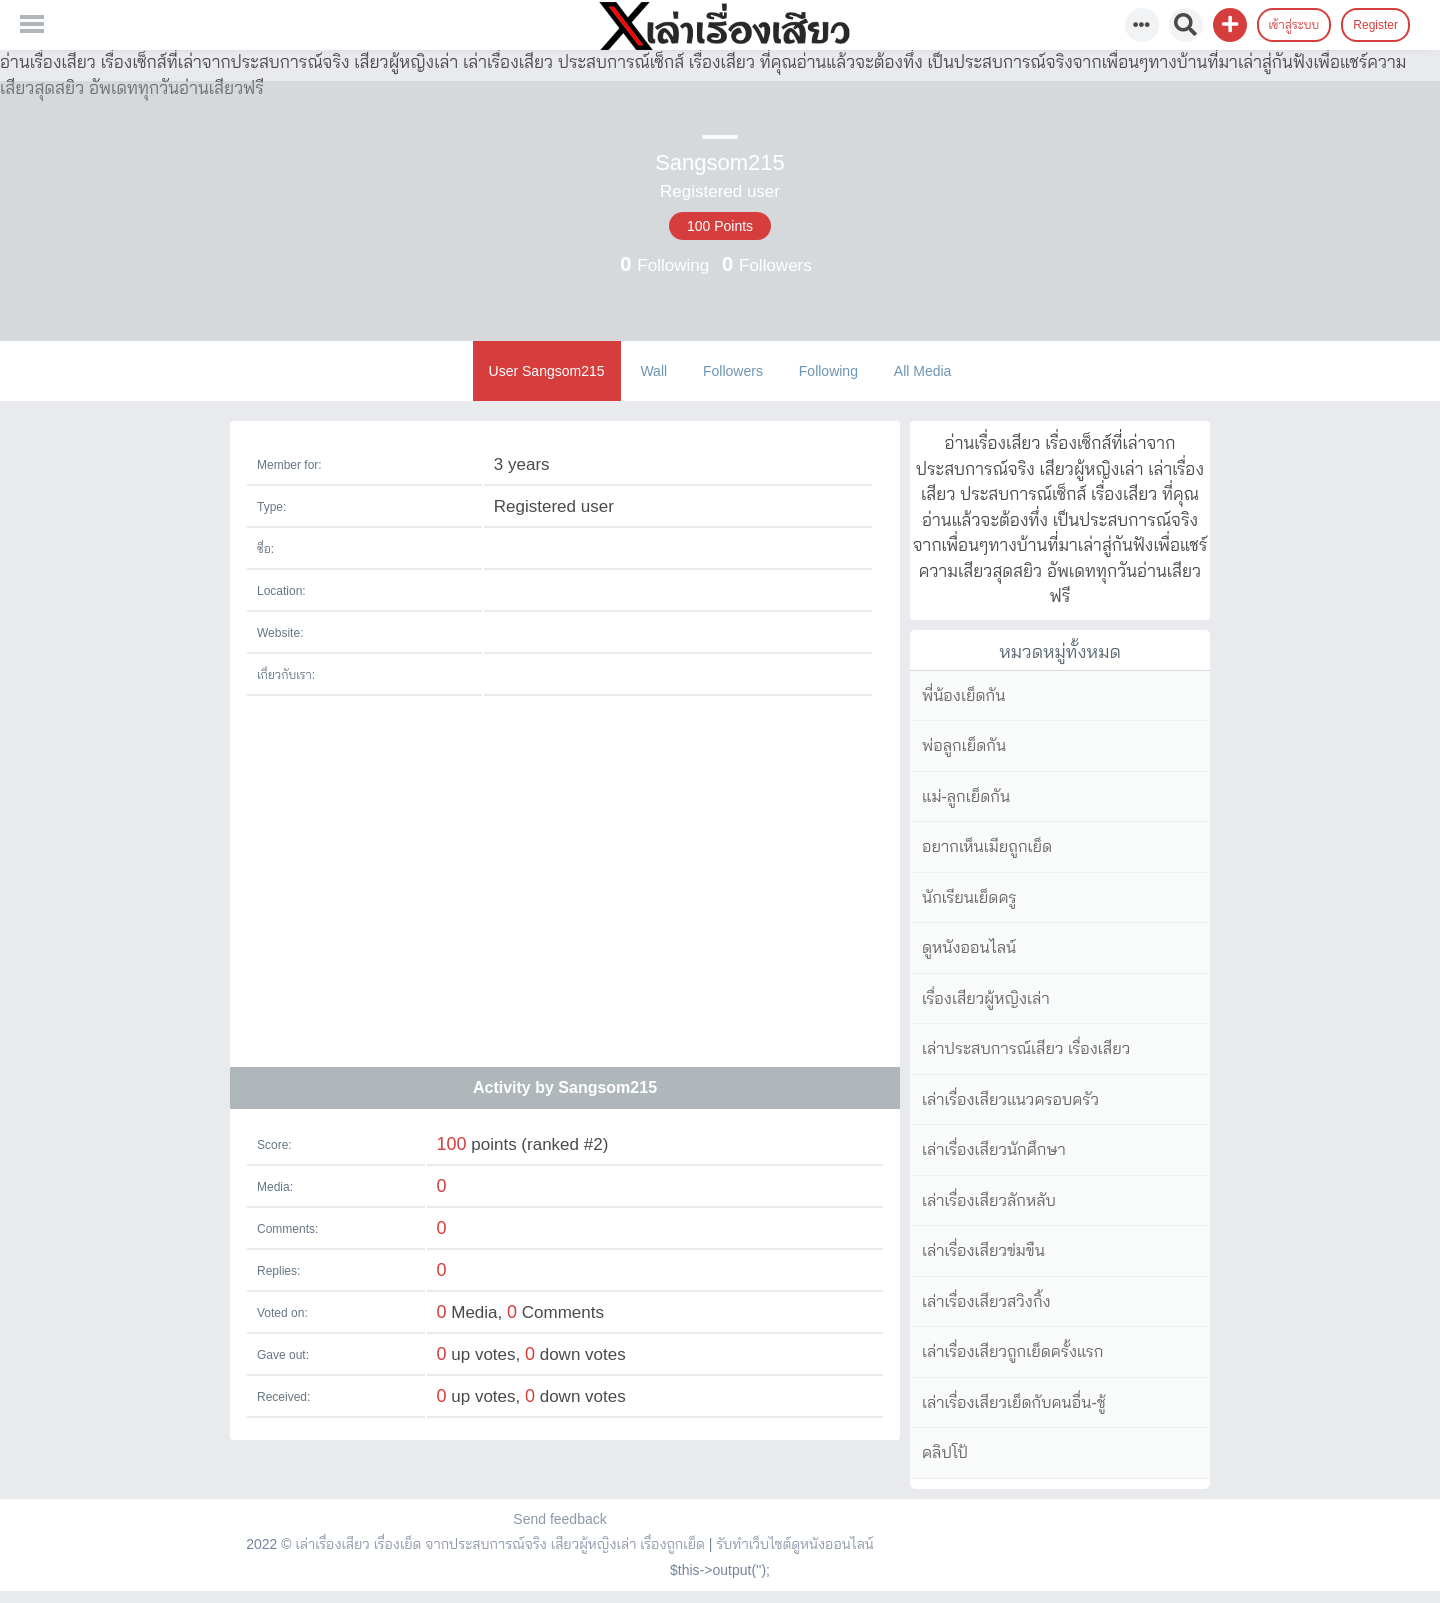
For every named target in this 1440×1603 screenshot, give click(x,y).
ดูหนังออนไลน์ (969, 947)
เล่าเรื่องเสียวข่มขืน (983, 1250)
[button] (1230, 25)
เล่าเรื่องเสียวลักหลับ (989, 1200)
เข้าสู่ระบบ (1294, 25)
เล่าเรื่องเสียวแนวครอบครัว (1010, 1099)
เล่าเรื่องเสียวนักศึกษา (994, 1149)
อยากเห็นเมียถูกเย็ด (987, 846)
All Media (923, 371)
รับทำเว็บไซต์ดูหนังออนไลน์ (795, 1544)
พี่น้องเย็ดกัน (963, 695)
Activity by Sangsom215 (565, 1087)
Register (1375, 25)
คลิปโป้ (945, 1452)
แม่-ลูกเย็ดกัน (966, 796)
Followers (733, 371)
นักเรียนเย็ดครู (969, 897)
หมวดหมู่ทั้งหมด (1060, 652)
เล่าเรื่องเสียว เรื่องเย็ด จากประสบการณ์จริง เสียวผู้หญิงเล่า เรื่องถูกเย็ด (499, 1544)
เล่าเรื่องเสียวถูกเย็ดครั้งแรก (1012, 1351)
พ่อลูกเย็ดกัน (964, 745)
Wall (653, 371)
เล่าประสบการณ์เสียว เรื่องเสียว (1026, 1048)
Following (828, 371)
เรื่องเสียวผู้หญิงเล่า (986, 998)
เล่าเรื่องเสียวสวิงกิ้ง (986, 1301)
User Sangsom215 (547, 371)
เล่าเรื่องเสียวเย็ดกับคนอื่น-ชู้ (1014, 1402)
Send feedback (559, 1519)
